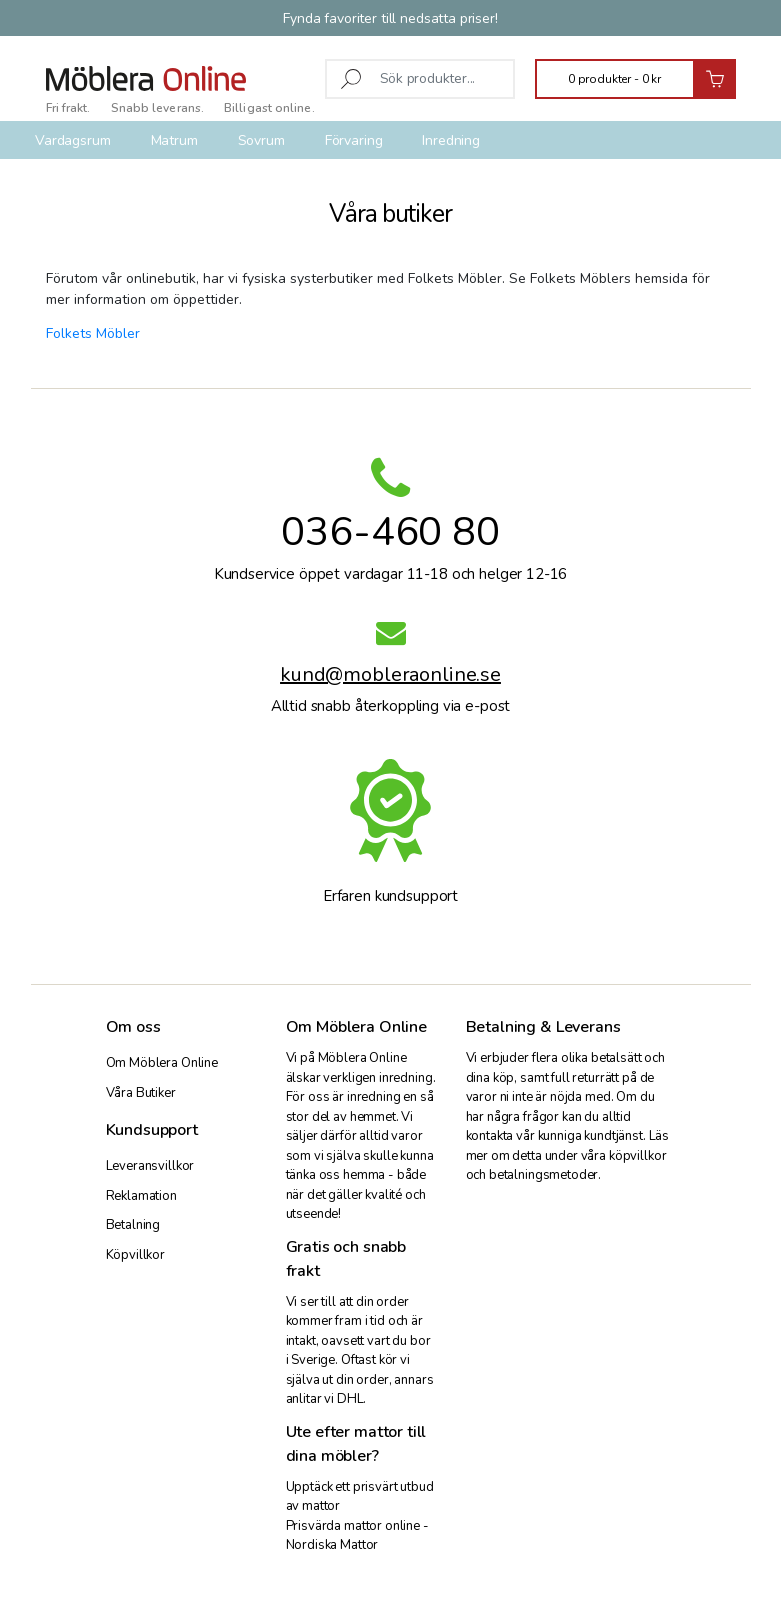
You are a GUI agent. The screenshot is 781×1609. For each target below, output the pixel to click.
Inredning (451, 140)
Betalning (133, 1225)
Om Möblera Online (162, 1063)
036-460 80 (390, 532)
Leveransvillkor (150, 1166)
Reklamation (141, 1196)
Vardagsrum (73, 140)
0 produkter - (614, 79)
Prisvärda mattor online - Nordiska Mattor (357, 1536)
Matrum (174, 140)
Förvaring (354, 140)
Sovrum (261, 140)
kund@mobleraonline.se (390, 677)
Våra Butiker (141, 1093)
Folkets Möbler (93, 333)
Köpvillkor (136, 1255)
